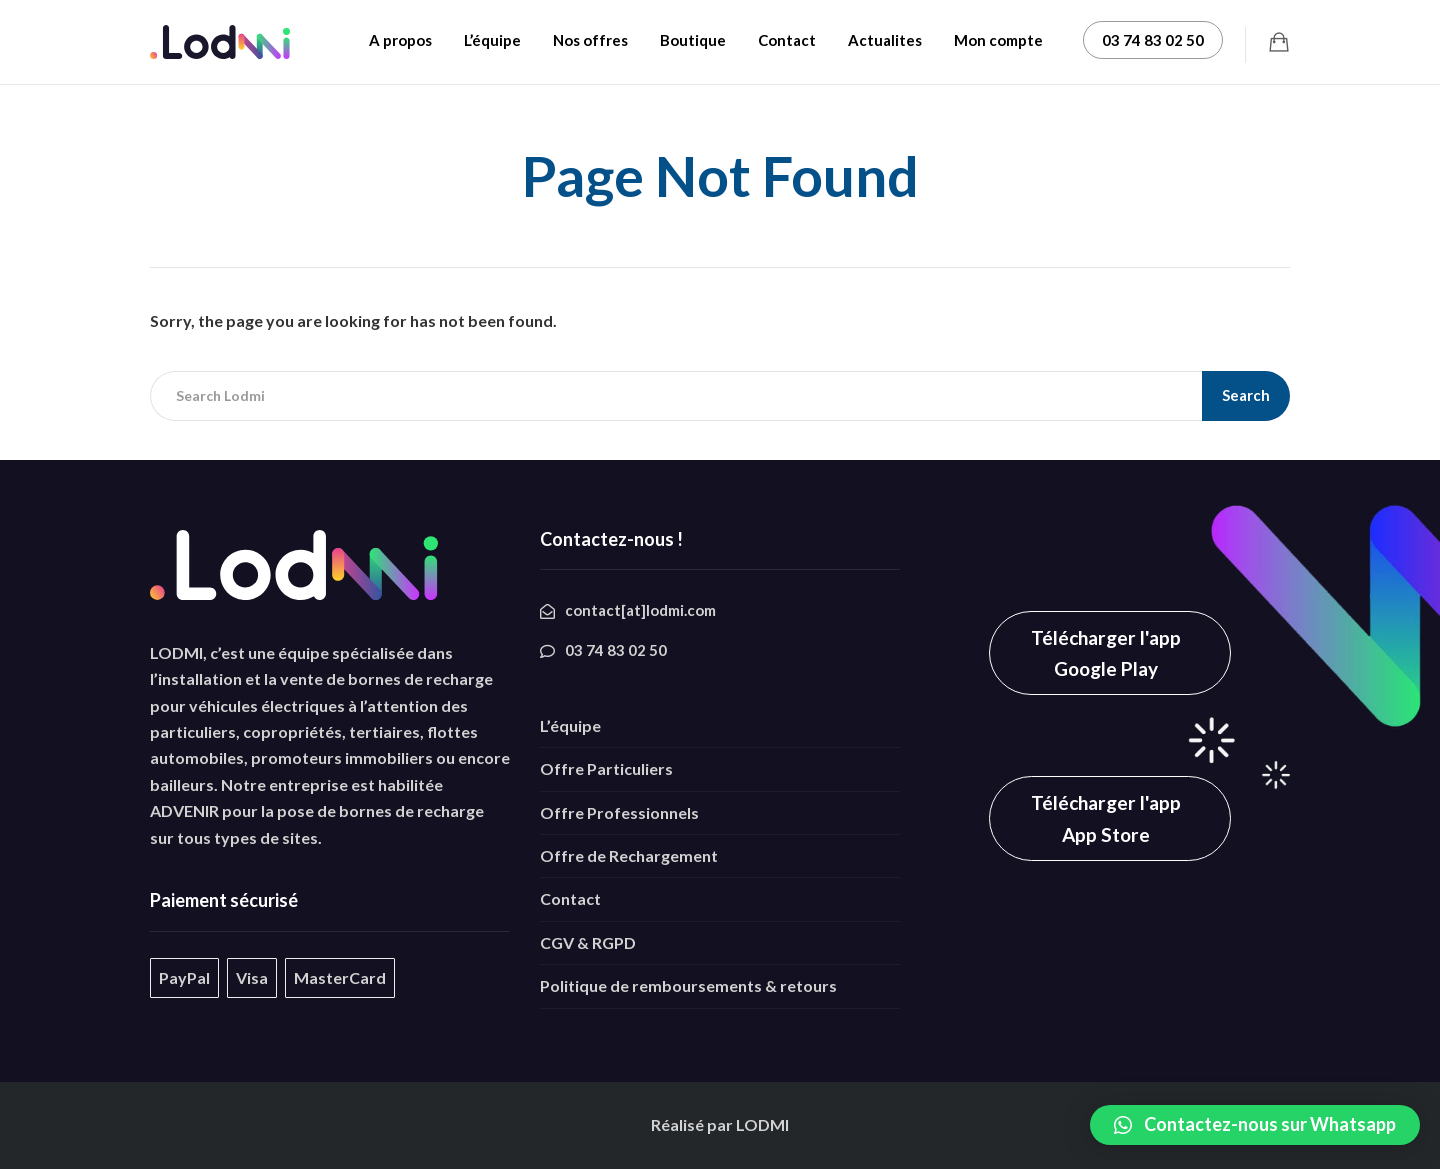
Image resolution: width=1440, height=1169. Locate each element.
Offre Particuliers (606, 768)
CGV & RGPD (588, 942)
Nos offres (590, 40)
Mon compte (998, 40)
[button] (1255, 1125)
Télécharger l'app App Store (1106, 818)
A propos (400, 40)
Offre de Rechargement (629, 855)
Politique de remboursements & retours (688, 985)
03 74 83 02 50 (1153, 40)
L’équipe (492, 40)
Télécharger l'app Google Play (1106, 653)
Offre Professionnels (619, 812)
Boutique (693, 40)
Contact (787, 40)
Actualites (885, 40)
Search (1246, 395)
